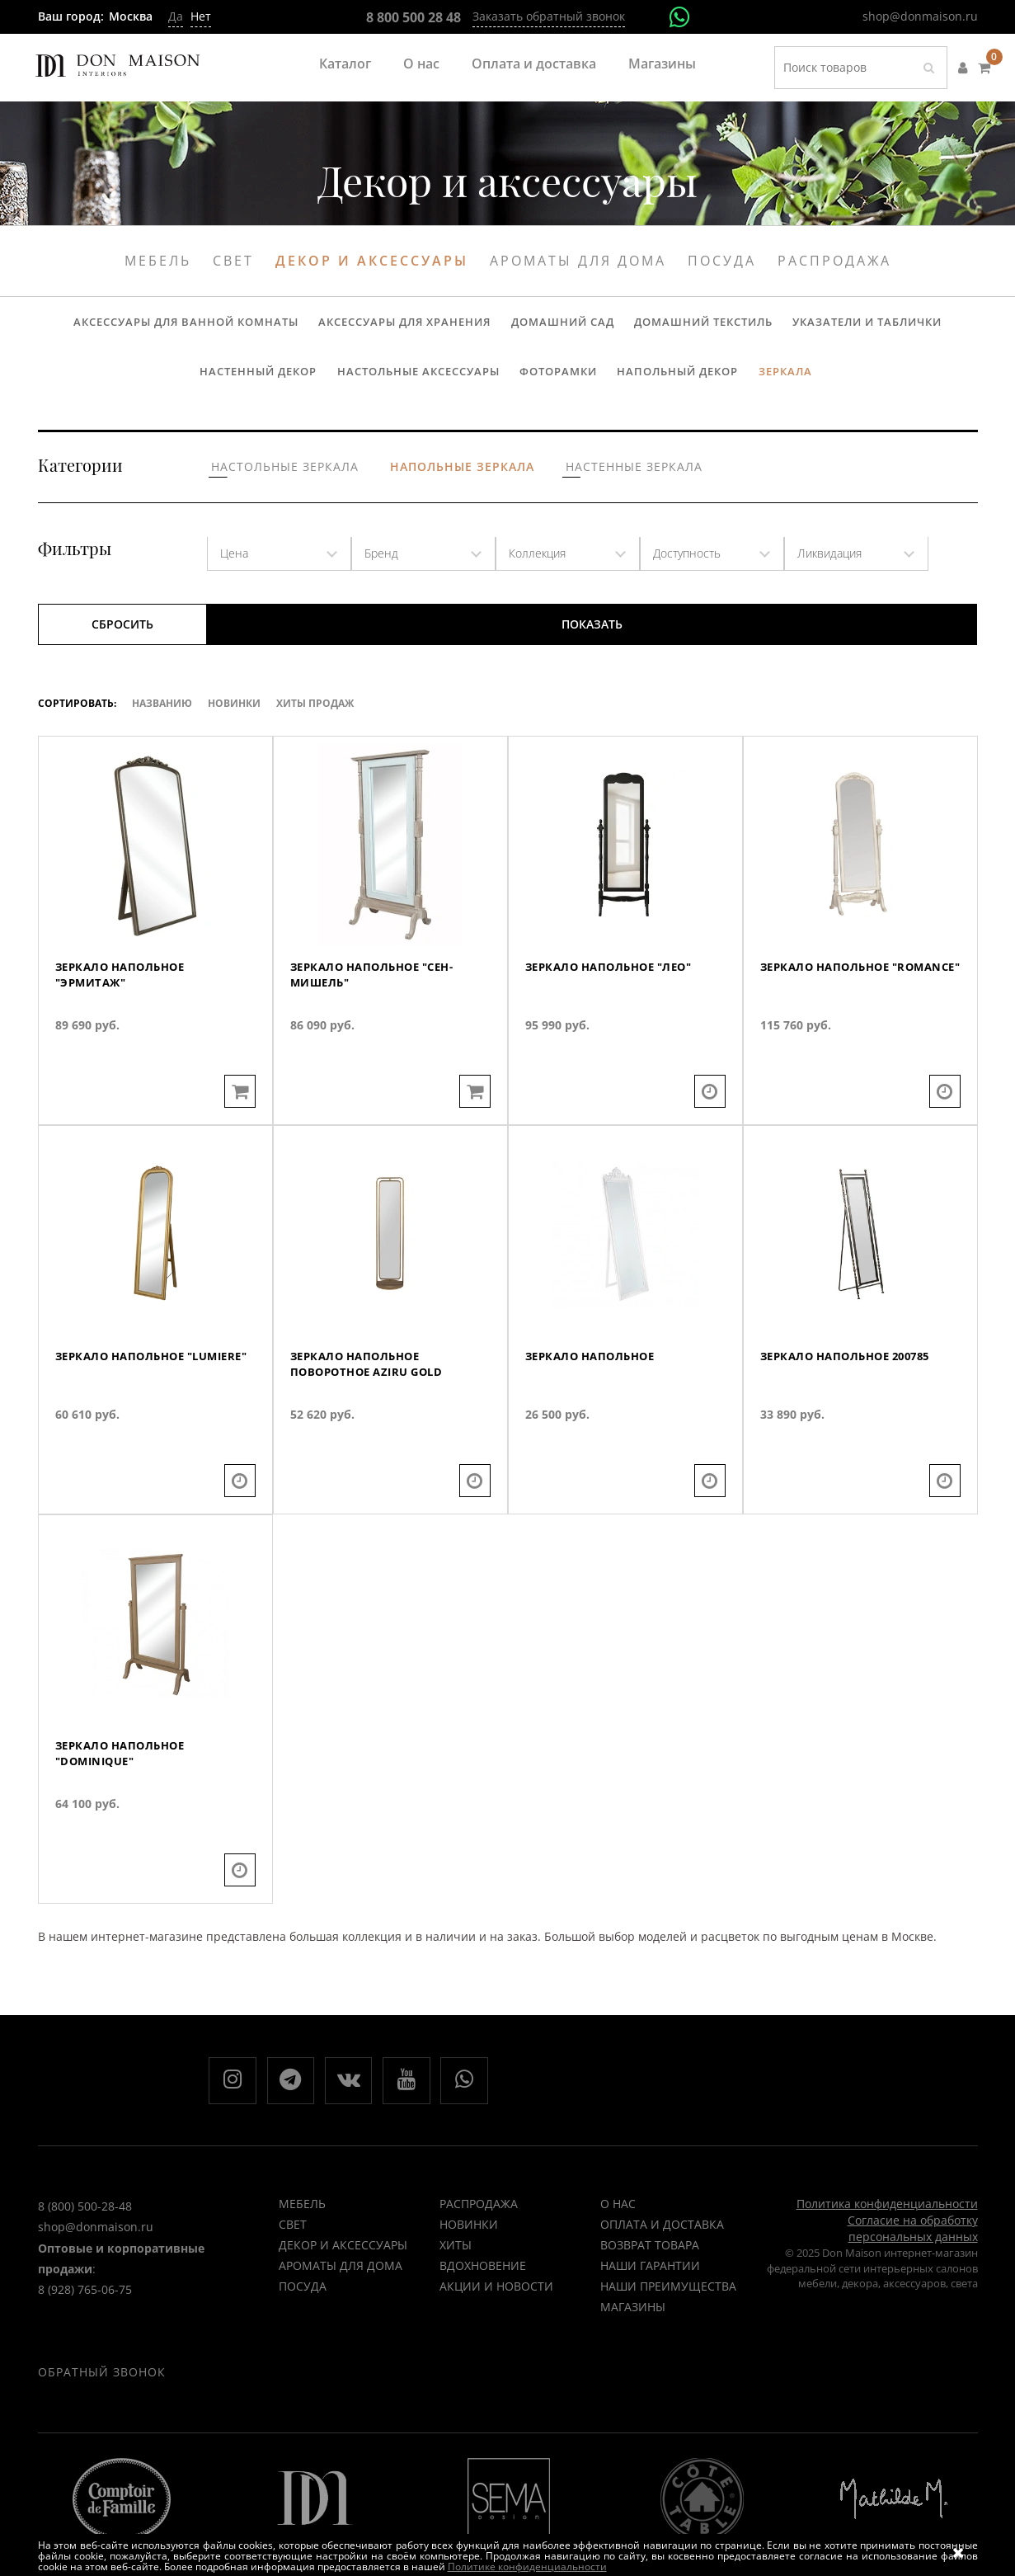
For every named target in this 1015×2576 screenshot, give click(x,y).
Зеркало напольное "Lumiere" (125, 1396)
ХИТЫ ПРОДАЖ (315, 710)
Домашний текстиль (633, 324)
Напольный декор (607, 378)
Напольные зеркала (450, 475)
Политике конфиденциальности (527, 2567)
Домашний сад (495, 324)
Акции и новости (496, 2297)
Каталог (345, 63)
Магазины (662, 63)
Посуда (722, 261)
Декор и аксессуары (371, 261)
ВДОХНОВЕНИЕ (482, 2276)
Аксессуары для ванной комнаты (126, 324)
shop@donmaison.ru (920, 16)
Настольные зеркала (281, 475)
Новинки (234, 710)
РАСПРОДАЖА (478, 2214)
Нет (200, 16)
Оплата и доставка (534, 63)
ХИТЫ (455, 2255)
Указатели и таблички (793, 324)
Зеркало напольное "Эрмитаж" (125, 1007)
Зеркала (711, 378)
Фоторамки (491, 378)
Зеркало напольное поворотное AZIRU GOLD (372, 1396)
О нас (421, 63)
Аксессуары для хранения (342, 324)
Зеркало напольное (595, 1388)
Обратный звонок (102, 2395)
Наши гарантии (650, 2276)
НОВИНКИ (468, 2235)
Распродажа (834, 261)
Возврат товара (649, 2255)
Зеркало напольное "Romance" (830, 1007)
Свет (233, 261)
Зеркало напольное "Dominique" (125, 1785)
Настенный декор (943, 324)
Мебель (158, 261)
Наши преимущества (668, 2297)
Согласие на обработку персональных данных (913, 2239)
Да (175, 16)
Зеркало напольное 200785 (853, 1388)
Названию (162, 710)
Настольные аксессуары (355, 378)
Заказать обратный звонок (548, 16)
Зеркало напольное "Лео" (616, 998)
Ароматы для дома (578, 261)
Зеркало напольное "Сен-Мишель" (379, 1007)
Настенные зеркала (615, 475)
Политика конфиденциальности (887, 2214)
